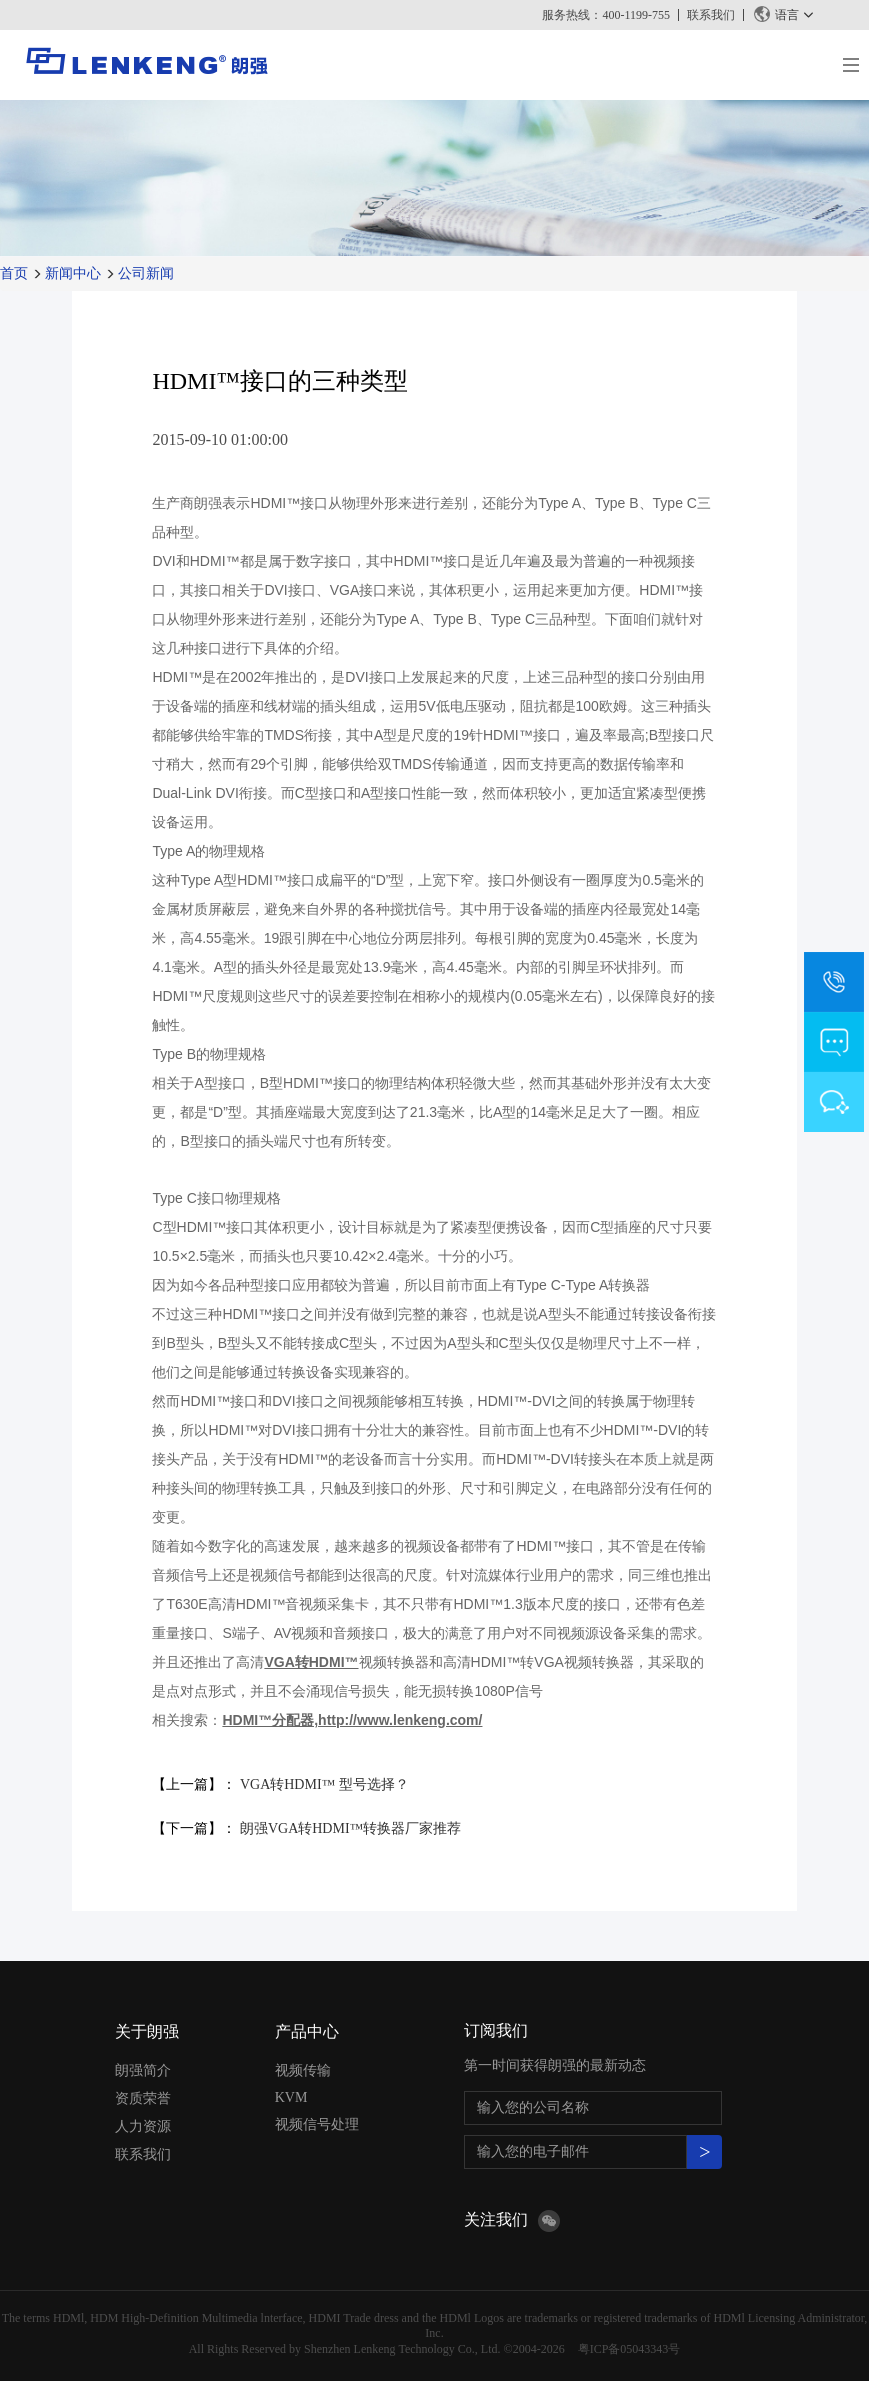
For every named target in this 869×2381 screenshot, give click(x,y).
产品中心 (307, 2031)
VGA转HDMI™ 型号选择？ (324, 1784)
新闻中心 (73, 273)
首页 (14, 273)
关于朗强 (147, 2031)
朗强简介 (143, 2070)
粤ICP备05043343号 (629, 2349)
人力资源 (143, 2126)
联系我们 (711, 15)
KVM (291, 2097)
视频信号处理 (317, 2124)
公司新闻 (146, 273)
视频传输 (303, 2070)
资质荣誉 (143, 2098)
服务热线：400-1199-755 (606, 15)
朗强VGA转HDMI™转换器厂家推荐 (350, 1828)
